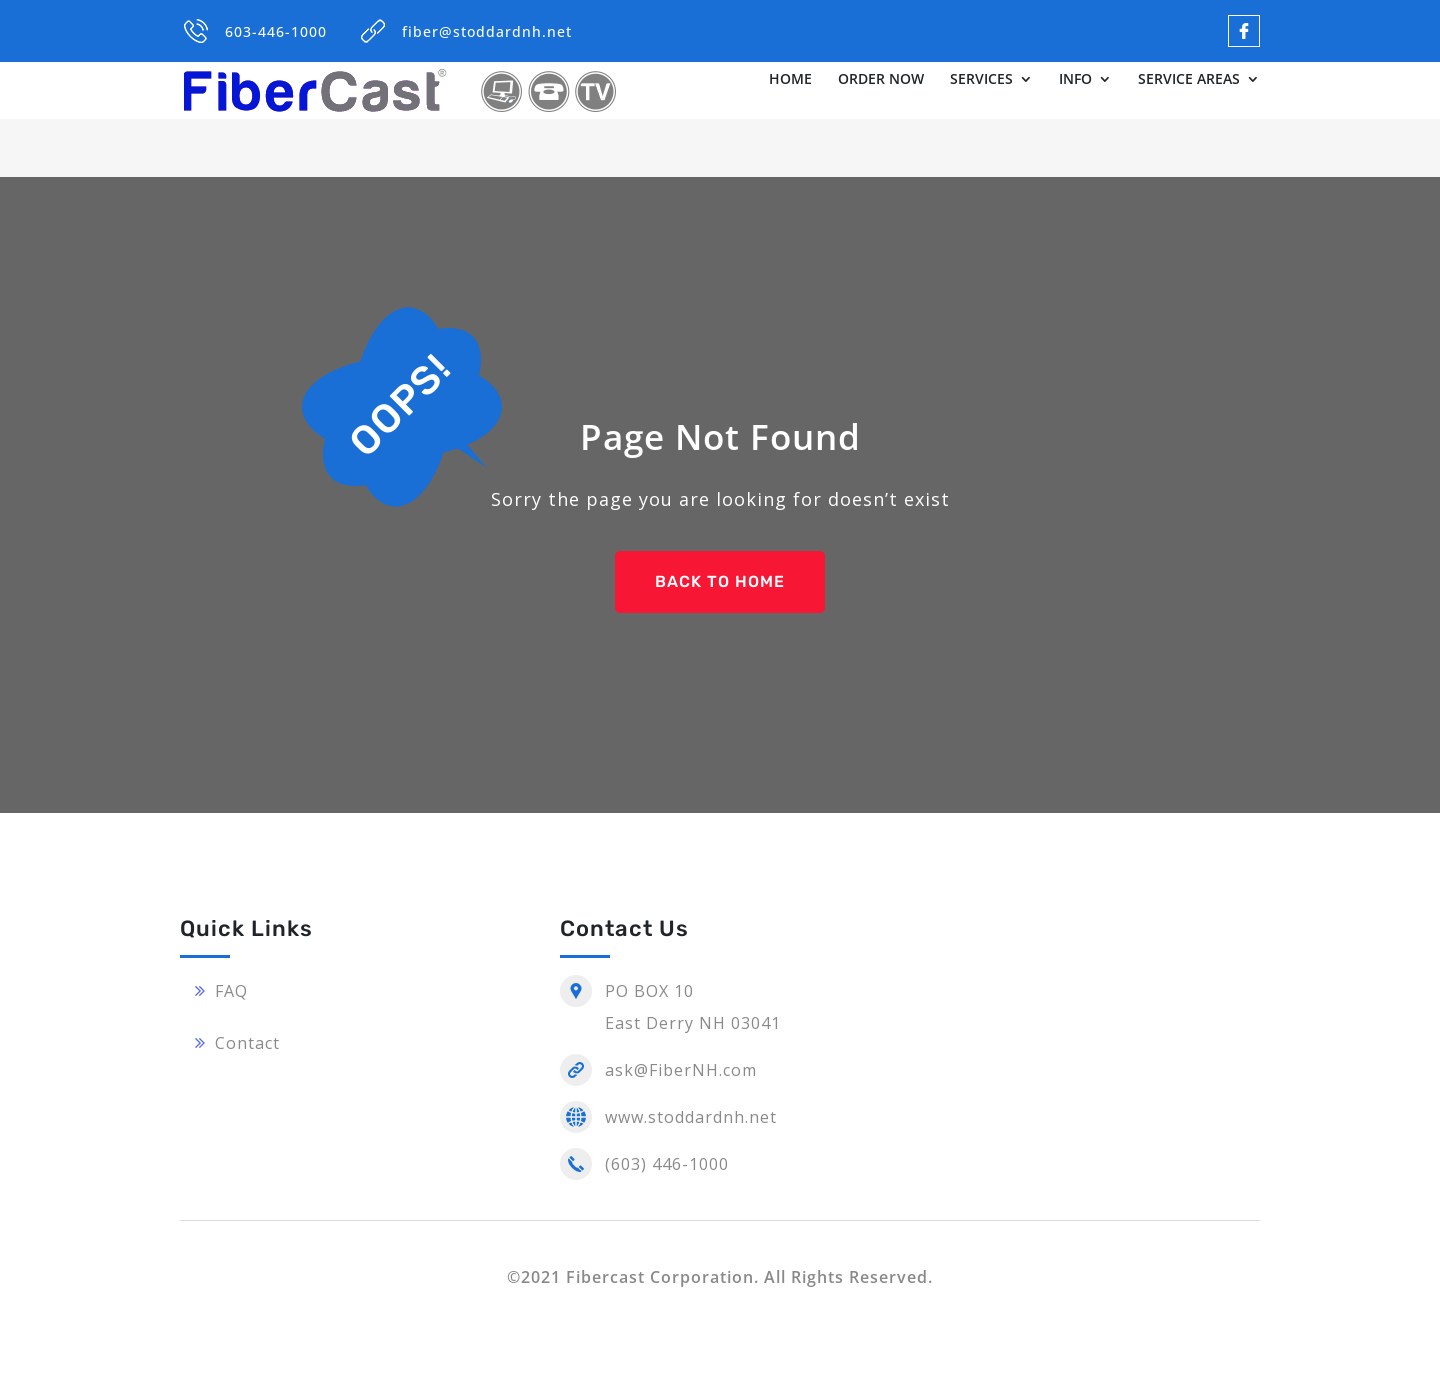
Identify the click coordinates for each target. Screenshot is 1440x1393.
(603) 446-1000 (667, 1164)
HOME (790, 80)
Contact (247, 1043)
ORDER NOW (881, 80)
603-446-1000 (276, 31)
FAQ (231, 991)
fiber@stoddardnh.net (487, 31)
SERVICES (981, 80)
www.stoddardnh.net (691, 1117)
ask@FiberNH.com (681, 1070)
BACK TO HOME (720, 581)
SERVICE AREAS (1189, 80)
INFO (1075, 80)
